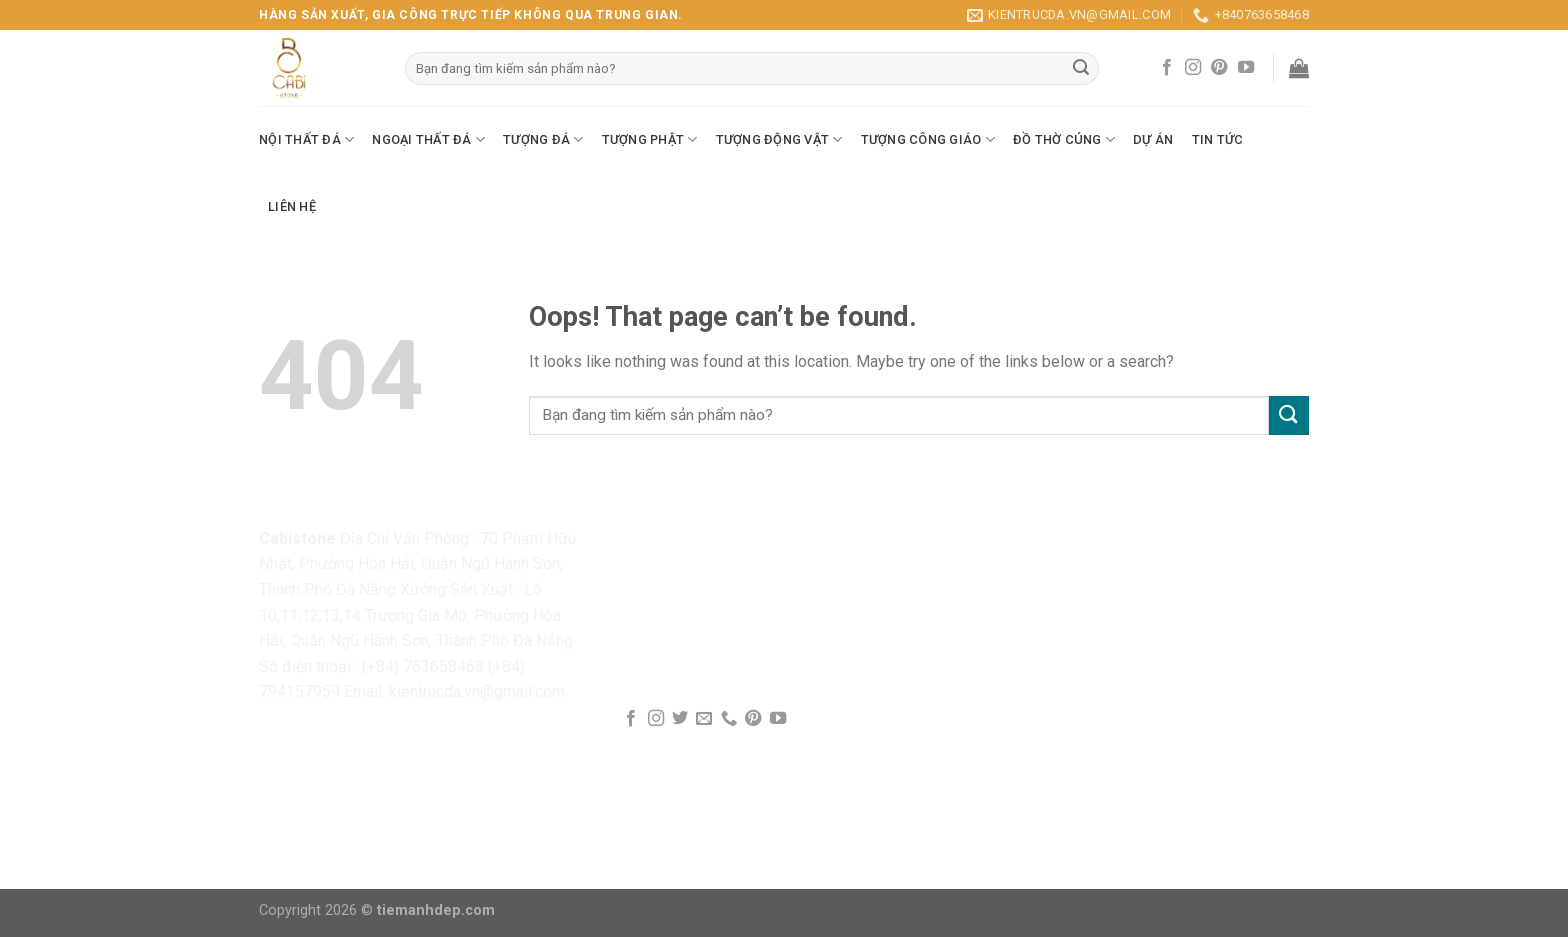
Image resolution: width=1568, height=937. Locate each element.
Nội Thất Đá (306, 139)
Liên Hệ (292, 206)
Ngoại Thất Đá (428, 139)
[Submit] (1289, 415)
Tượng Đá (543, 139)
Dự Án (1153, 139)
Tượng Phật (650, 139)
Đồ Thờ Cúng (1064, 139)
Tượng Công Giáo (928, 139)
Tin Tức (1218, 139)
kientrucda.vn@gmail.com (477, 691)
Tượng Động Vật (779, 139)
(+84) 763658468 (423, 666)
